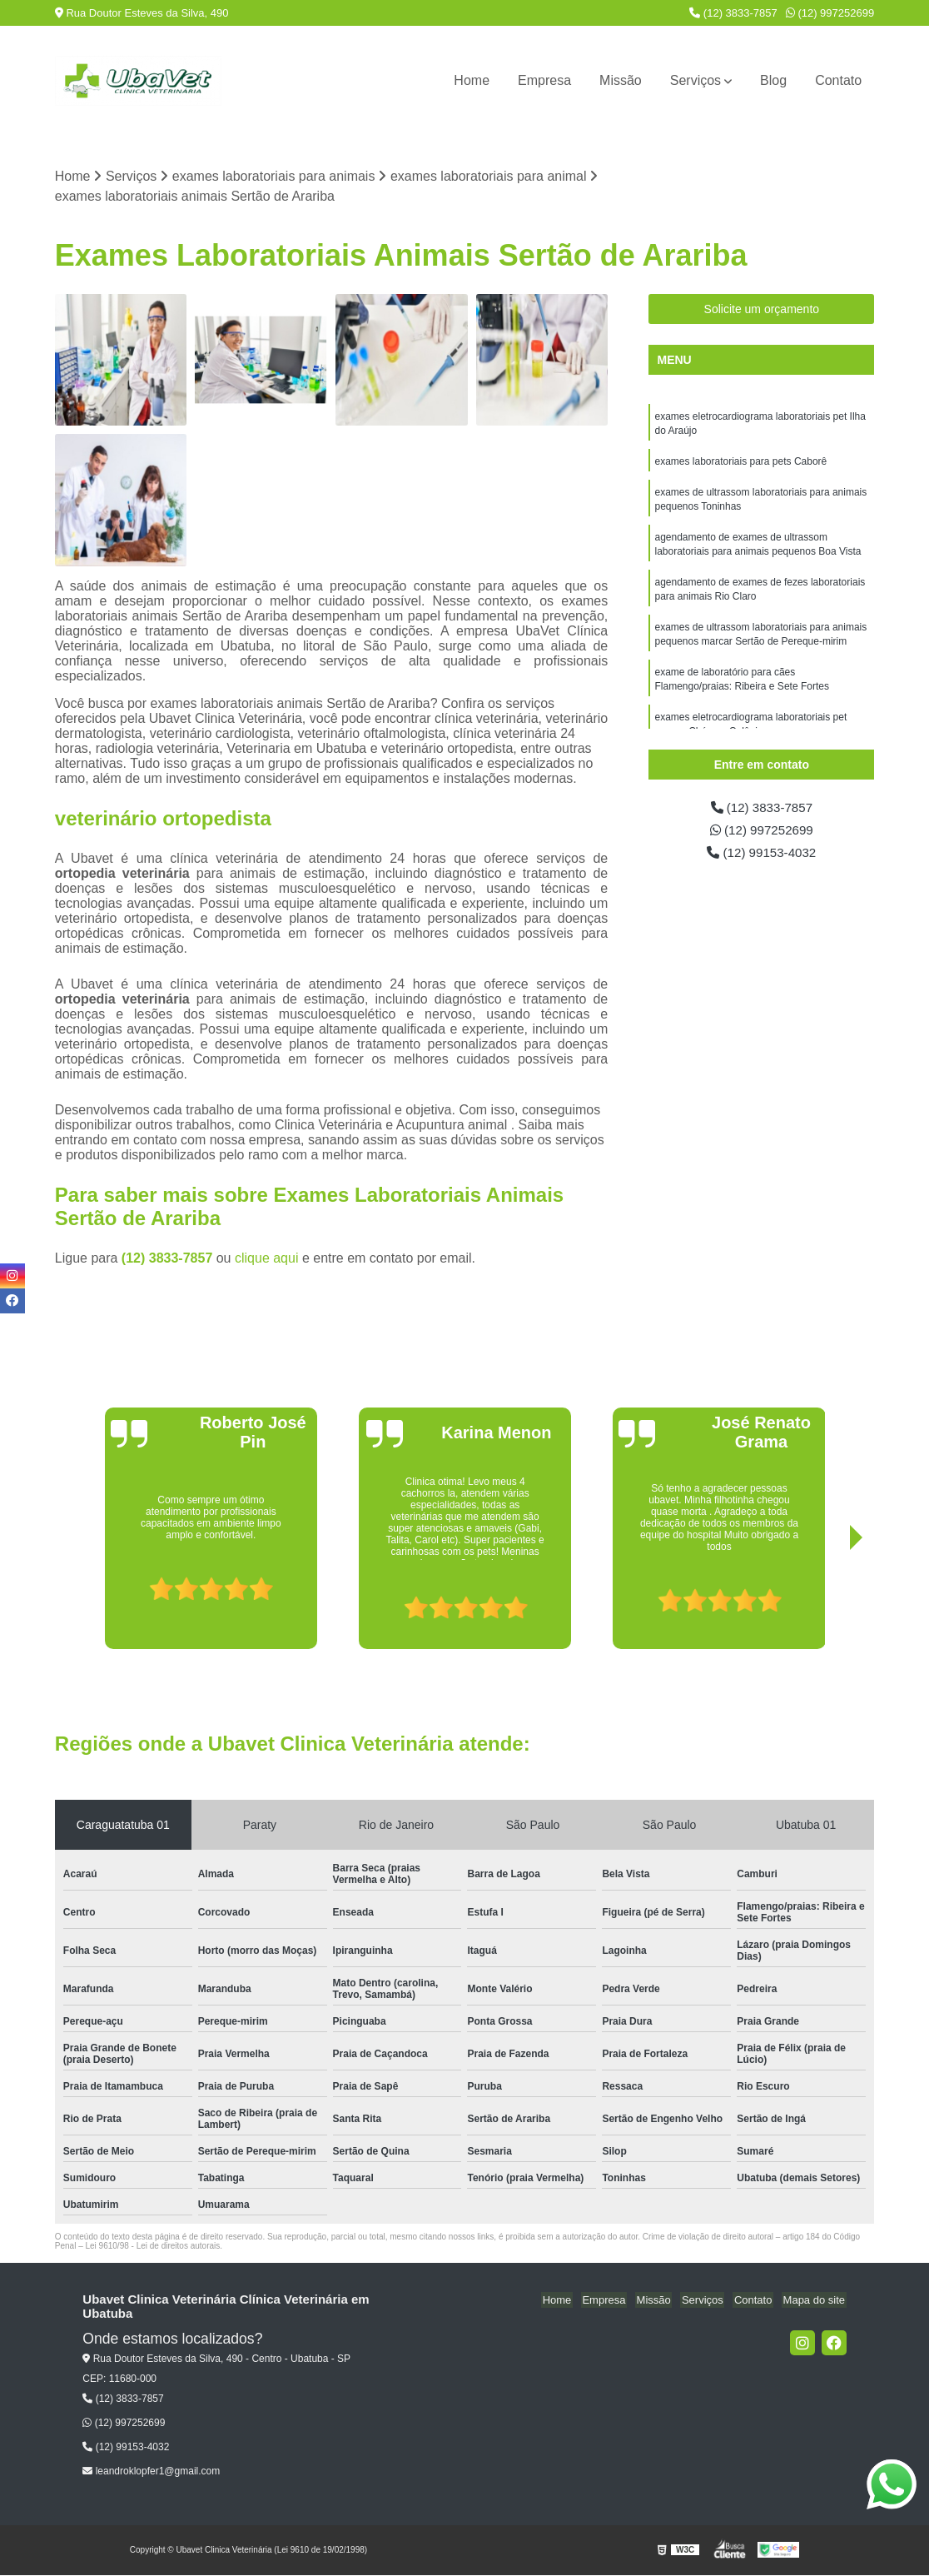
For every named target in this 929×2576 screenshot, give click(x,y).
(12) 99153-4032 (761, 855)
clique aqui (267, 1259)
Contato (838, 80)
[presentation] (95, 1602)
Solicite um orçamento (762, 309)
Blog (773, 80)
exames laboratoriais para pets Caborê (740, 464)
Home (471, 80)
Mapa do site (815, 2300)
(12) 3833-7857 (733, 13)
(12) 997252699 (830, 13)
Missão (620, 80)
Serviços (695, 80)
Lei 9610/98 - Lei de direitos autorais (153, 2246)
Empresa (544, 80)
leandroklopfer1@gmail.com (151, 2472)
